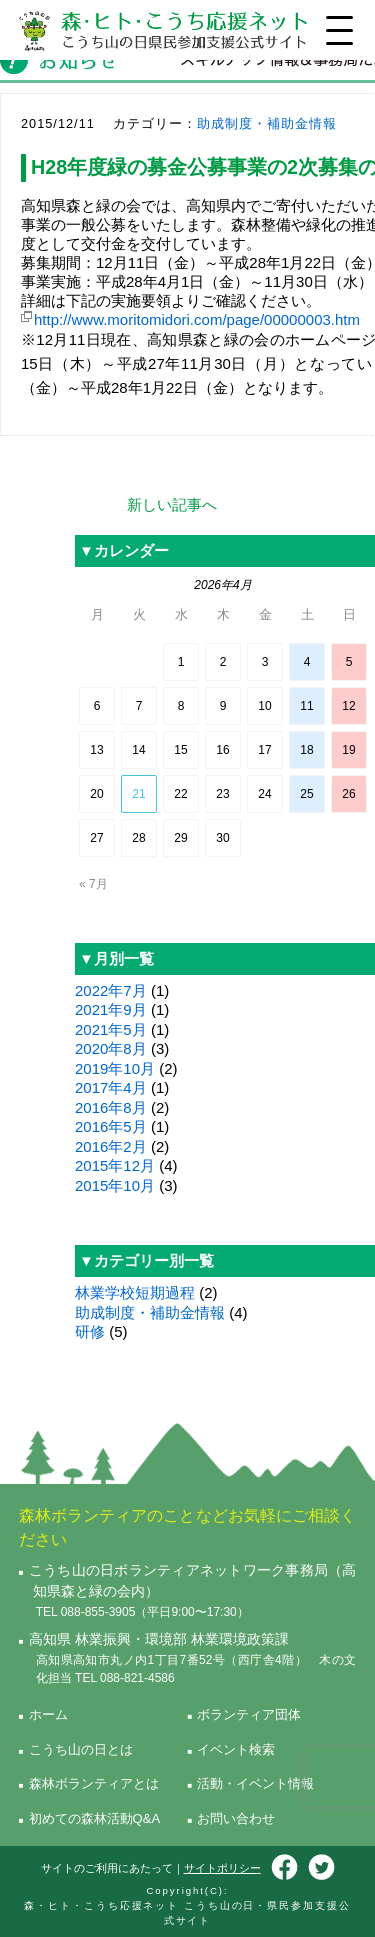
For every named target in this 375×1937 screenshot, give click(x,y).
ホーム (48, 1714)
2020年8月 (111, 1048)
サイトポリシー (222, 1868)
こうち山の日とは (81, 1749)
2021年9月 (111, 1009)
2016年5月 (111, 1126)
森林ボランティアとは (94, 1783)
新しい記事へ (172, 504)
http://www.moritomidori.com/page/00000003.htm (197, 319)
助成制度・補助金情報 (267, 123)
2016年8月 (111, 1107)
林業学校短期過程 (135, 1292)
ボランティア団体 (249, 1714)
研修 (90, 1331)
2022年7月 (111, 990)
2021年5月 (111, 1029)
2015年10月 (115, 1185)
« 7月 (93, 884)
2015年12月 (115, 1165)
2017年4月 (111, 1087)
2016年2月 (111, 1146)
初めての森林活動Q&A (94, 1818)
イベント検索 (236, 1749)
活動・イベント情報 (255, 1783)
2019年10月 (115, 1068)
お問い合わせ (236, 1818)
